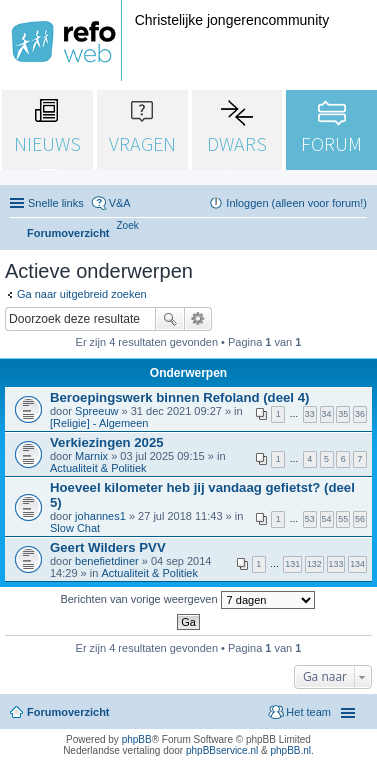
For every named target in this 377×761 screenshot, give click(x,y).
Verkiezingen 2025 (107, 442)
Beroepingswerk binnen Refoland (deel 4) (179, 397)
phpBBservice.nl (222, 750)
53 (310, 519)
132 (314, 564)
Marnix (91, 456)
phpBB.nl (290, 750)
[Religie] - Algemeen (99, 423)
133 (336, 564)
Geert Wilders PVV (108, 547)
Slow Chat (75, 528)
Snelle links (56, 203)
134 (357, 564)
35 (343, 414)
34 (327, 414)
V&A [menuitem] (120, 203)
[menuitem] (128, 225)
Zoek (170, 319)
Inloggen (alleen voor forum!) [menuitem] (296, 203)
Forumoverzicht (68, 712)
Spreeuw (96, 411)
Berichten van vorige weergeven (187, 600)
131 (292, 564)
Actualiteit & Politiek (98, 468)
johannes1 (100, 516)
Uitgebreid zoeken (198, 319)
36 (360, 414)
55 (343, 519)
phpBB (137, 739)
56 (360, 519)
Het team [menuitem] (308, 712)
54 (327, 519)
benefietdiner (107, 561)
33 (310, 414)
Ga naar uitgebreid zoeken (82, 294)
